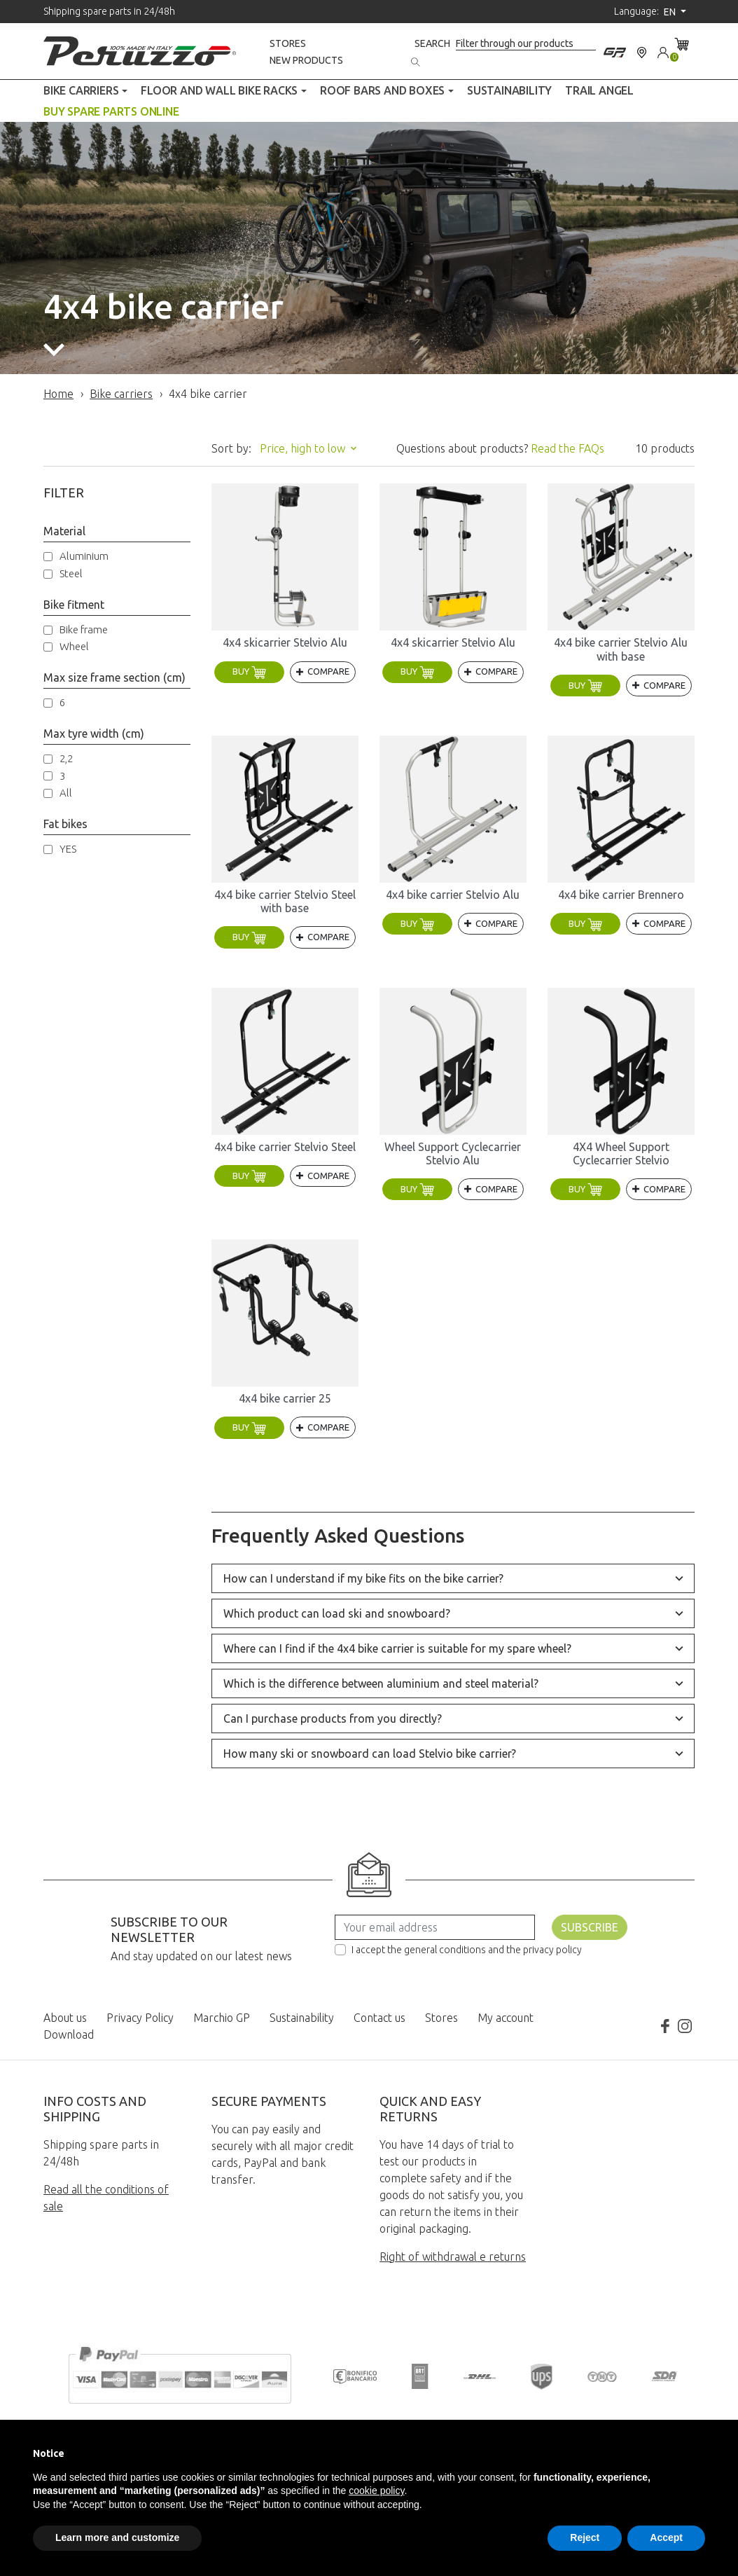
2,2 (66, 758)
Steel (71, 573)
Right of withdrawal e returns (453, 2256)
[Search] (526, 43)
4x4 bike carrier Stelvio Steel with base (285, 901)
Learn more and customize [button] (117, 2537)
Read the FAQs (567, 448)
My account (506, 2017)
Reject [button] (584, 2537)
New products (306, 60)
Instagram (685, 2026)
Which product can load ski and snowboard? (336, 1613)
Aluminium (84, 556)
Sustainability (302, 2017)
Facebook (665, 2026)
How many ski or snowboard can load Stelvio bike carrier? (369, 1753)
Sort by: (231, 448)
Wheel (74, 646)
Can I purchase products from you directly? (332, 1718)
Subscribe (589, 1927)
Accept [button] (666, 2537)
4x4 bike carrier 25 (285, 1398)
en (671, 12)
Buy (249, 671)
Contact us (379, 2017)
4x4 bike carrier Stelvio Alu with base (621, 649)
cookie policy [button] (376, 2490)
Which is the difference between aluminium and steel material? (380, 1683)
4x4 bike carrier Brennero (621, 894)
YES (68, 849)
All (66, 793)
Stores (288, 43)
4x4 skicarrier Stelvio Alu (285, 642)
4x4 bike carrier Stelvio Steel (285, 1147)
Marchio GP (221, 2017)
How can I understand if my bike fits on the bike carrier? (363, 1578)
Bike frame (84, 629)
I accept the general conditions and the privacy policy (466, 1949)
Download (68, 2034)
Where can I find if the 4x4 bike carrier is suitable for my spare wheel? (397, 1648)
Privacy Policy (140, 2017)
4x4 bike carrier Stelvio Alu (453, 894)
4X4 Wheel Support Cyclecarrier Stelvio (621, 1153)
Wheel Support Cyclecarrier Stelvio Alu (452, 1153)
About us (65, 2017)
